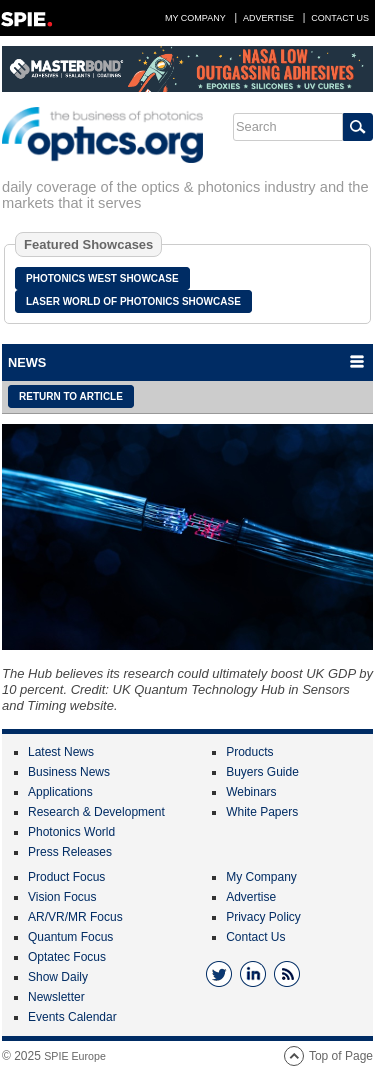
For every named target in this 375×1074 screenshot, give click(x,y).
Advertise (268, 18)
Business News (69, 772)
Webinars (251, 792)
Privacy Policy (263, 917)
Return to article (71, 396)
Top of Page (341, 1056)
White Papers (262, 812)
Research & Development (96, 812)
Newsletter (56, 997)
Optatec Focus (67, 957)
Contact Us (340, 18)
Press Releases (70, 852)
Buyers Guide (262, 772)
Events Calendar (72, 1017)
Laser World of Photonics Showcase (133, 301)
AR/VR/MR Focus (75, 917)
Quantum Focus (70, 937)
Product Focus (66, 877)
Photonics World (71, 832)
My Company (195, 18)
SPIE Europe (75, 1056)
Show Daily (58, 977)
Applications (60, 792)
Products (249, 752)
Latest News (61, 752)
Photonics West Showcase (102, 278)
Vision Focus (62, 897)
